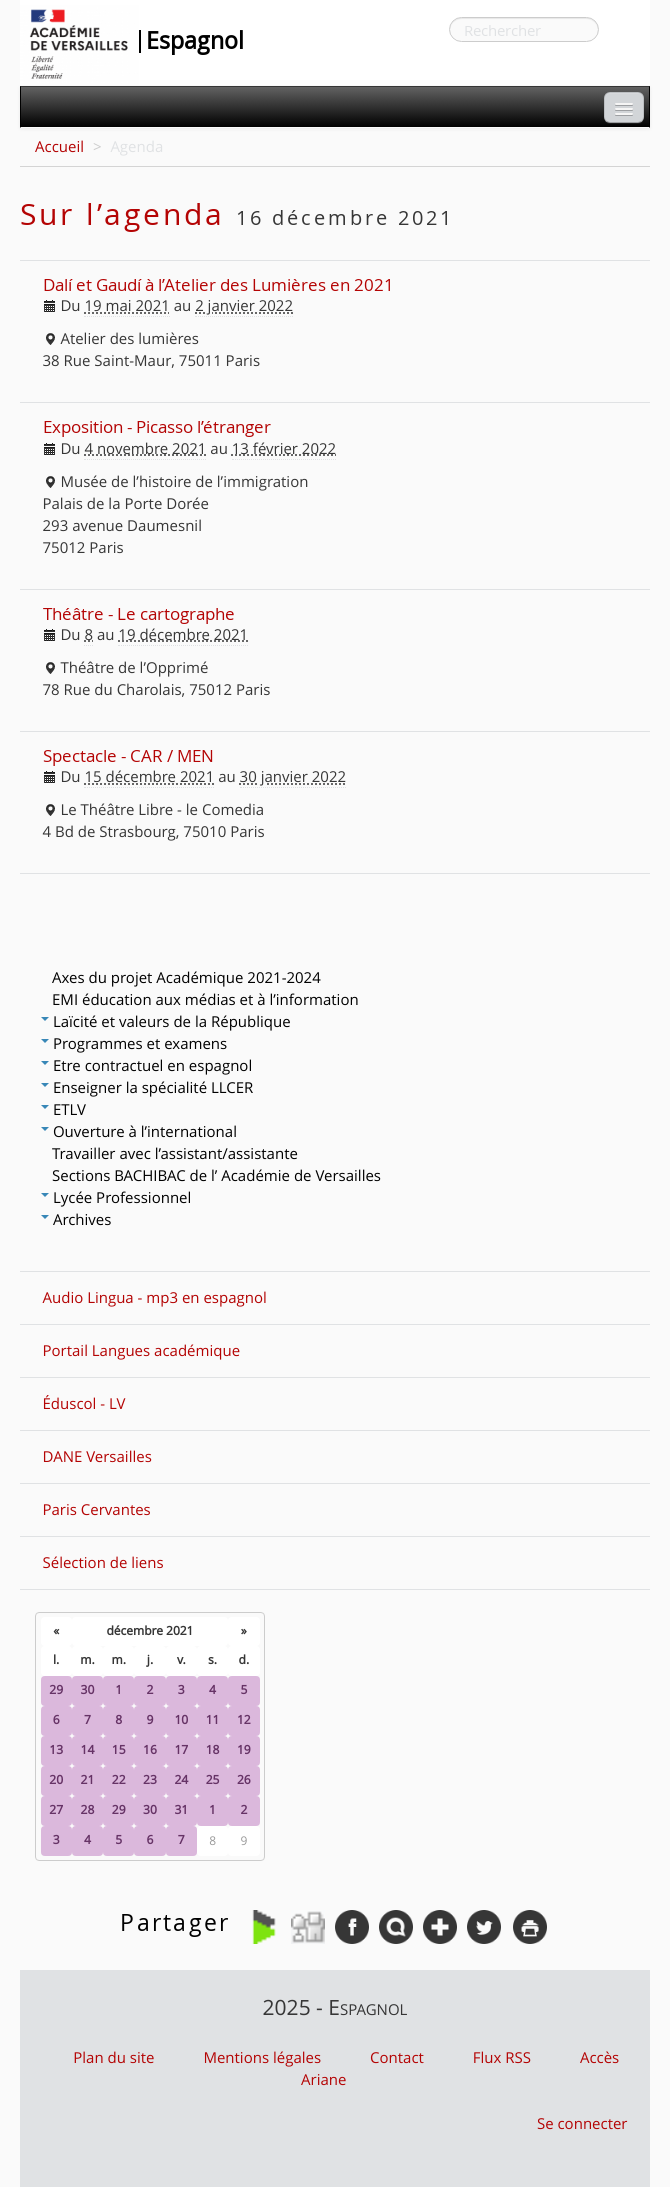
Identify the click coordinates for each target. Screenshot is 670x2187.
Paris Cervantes (97, 1510)
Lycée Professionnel (116, 1198)
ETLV (63, 1110)
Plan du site (113, 2058)
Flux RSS (502, 2058)
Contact (397, 2058)
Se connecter (582, 2124)
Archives (76, 1220)
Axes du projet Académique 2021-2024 (186, 978)
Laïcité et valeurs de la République (166, 1022)
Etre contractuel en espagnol (146, 1066)
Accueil (59, 147)
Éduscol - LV (84, 1404)
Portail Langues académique (142, 1351)
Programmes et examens (134, 1044)
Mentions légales (262, 2058)
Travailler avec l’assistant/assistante (175, 1154)
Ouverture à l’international (139, 1132)
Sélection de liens (103, 1563)
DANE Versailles (97, 1457)
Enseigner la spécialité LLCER (147, 1088)
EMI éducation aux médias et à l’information (205, 1000)
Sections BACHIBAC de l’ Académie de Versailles (216, 1176)
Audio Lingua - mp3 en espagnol (155, 1298)
